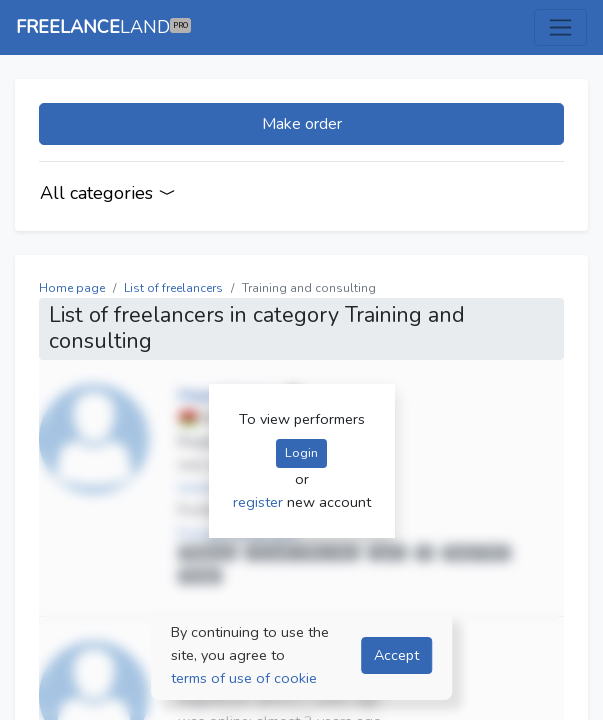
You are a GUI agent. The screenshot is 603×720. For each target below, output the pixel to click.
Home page (72, 288)
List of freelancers (173, 288)
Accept (396, 655)
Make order (302, 124)
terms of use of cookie (244, 678)
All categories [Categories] (108, 193)
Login (301, 452)
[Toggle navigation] (560, 27)
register (260, 502)
